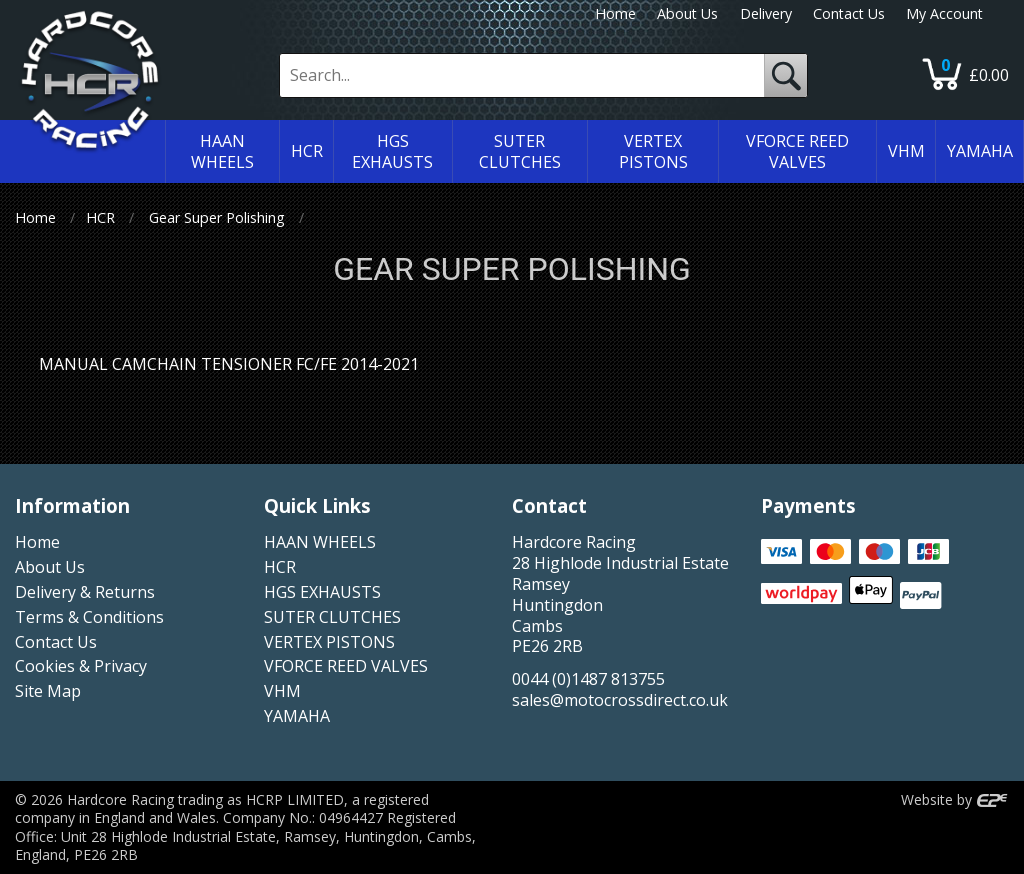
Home (615, 13)
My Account (944, 13)
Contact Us (849, 13)
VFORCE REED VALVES (346, 666)
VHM (282, 691)
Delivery (766, 13)
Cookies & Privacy (81, 666)
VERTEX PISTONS (329, 642)
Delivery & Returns (85, 592)
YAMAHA (297, 716)
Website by (955, 799)
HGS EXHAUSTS (322, 592)
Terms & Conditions (89, 617)
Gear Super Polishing (217, 217)
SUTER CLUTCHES (332, 617)
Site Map (48, 691)
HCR (100, 217)
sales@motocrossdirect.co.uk (620, 700)
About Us (687, 13)
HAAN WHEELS (320, 542)
